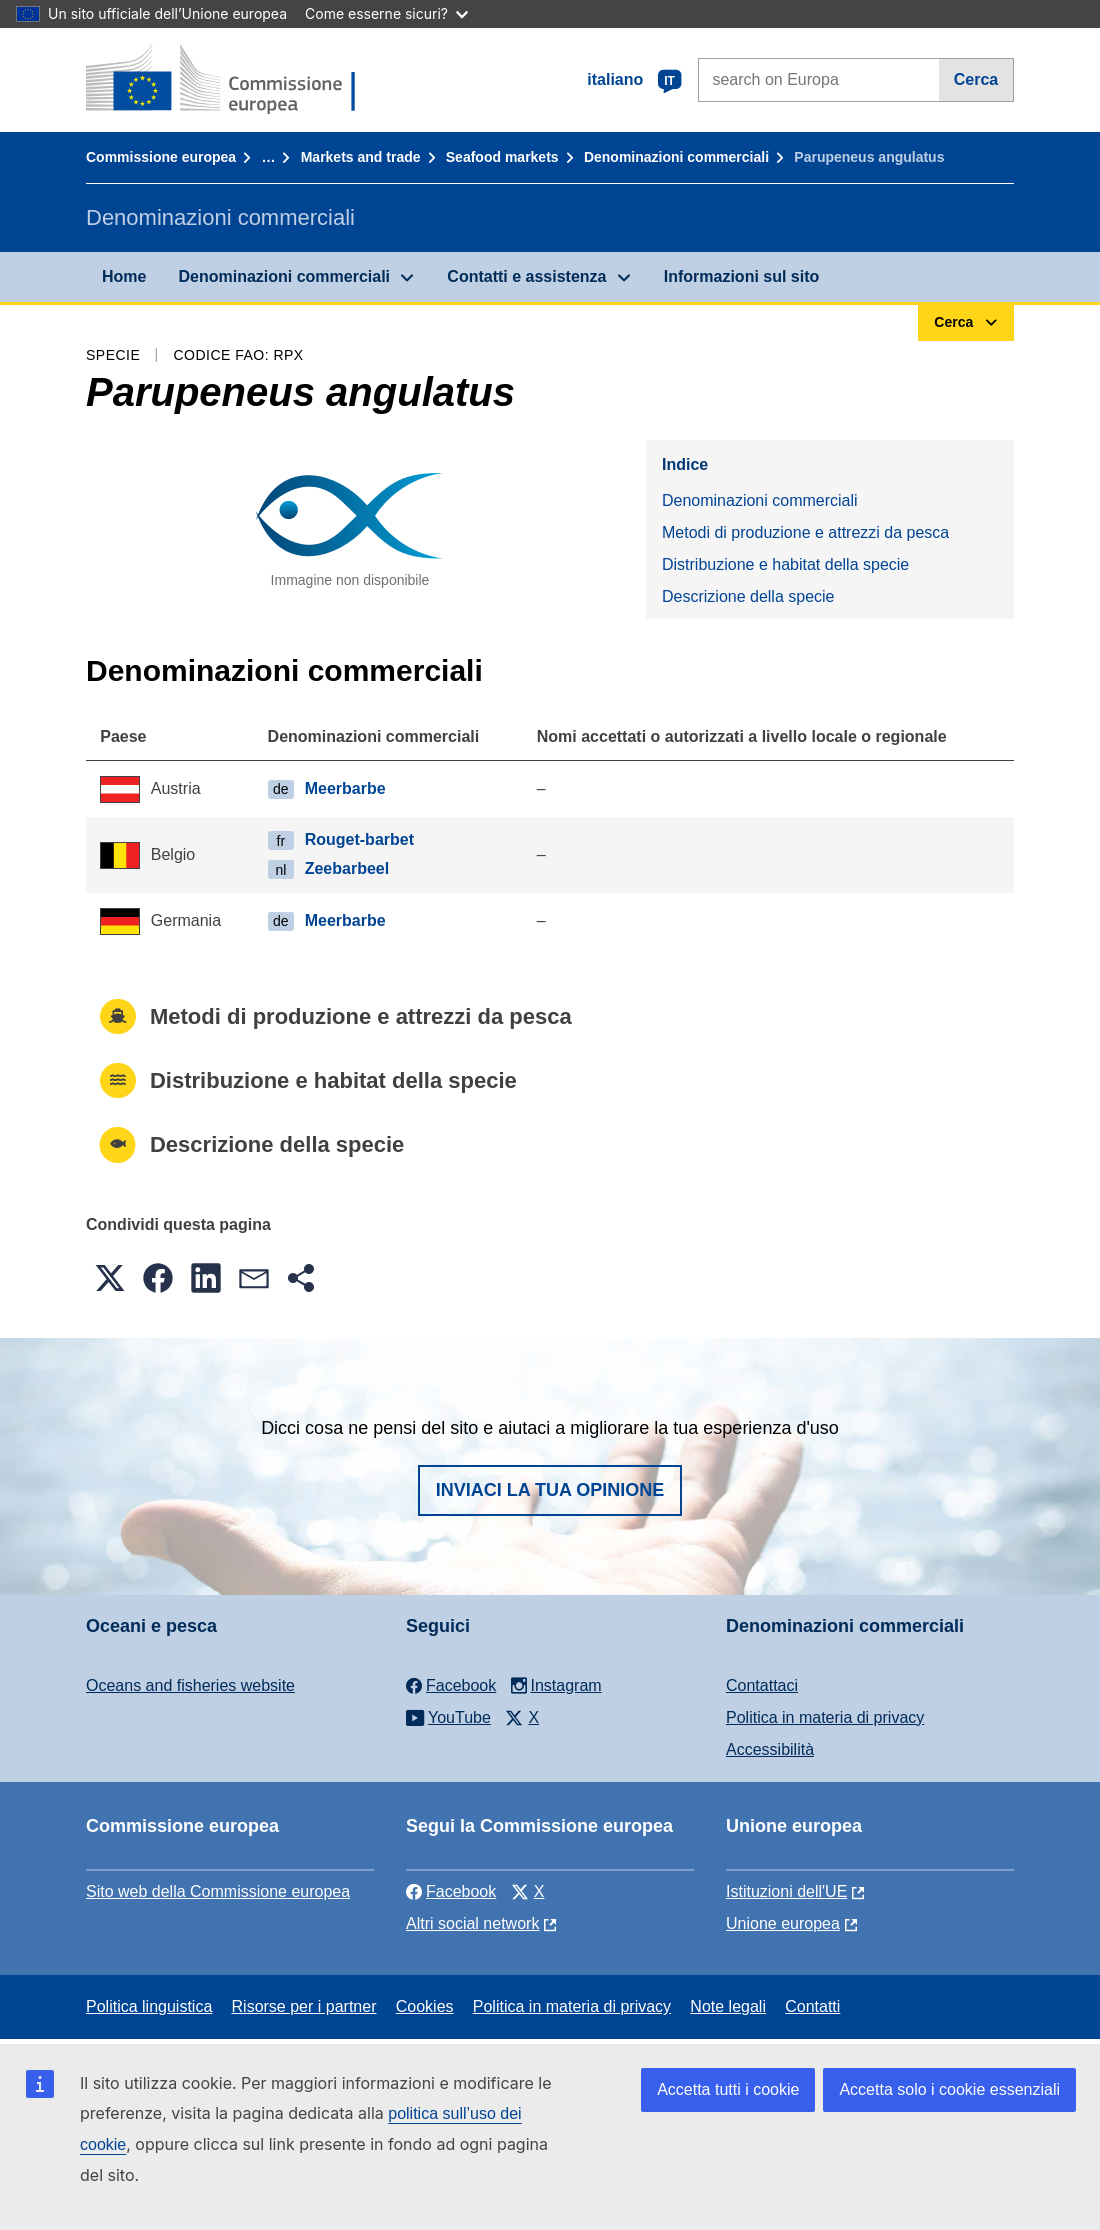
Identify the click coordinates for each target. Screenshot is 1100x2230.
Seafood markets (502, 157)
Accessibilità (770, 1749)
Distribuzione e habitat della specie (785, 564)
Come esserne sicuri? (386, 13)
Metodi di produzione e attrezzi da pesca (805, 532)
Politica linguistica (149, 2006)
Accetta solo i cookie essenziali (949, 2089)
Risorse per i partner (304, 2006)
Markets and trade (361, 157)
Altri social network (472, 1923)
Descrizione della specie (748, 596)
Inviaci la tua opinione (550, 1490)
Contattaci (762, 1685)
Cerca (976, 79)
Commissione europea (161, 157)
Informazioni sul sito (742, 276)
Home (124, 276)
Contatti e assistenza (526, 276)
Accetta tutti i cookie (728, 2089)
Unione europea (783, 1923)
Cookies (425, 2006)
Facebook (451, 1891)
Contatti (812, 2006)
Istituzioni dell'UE (786, 1891)
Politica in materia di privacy (825, 1717)
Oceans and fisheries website (190, 1685)
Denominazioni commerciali (676, 157)
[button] (110, 1278)
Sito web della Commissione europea (218, 1891)
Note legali (728, 2006)
